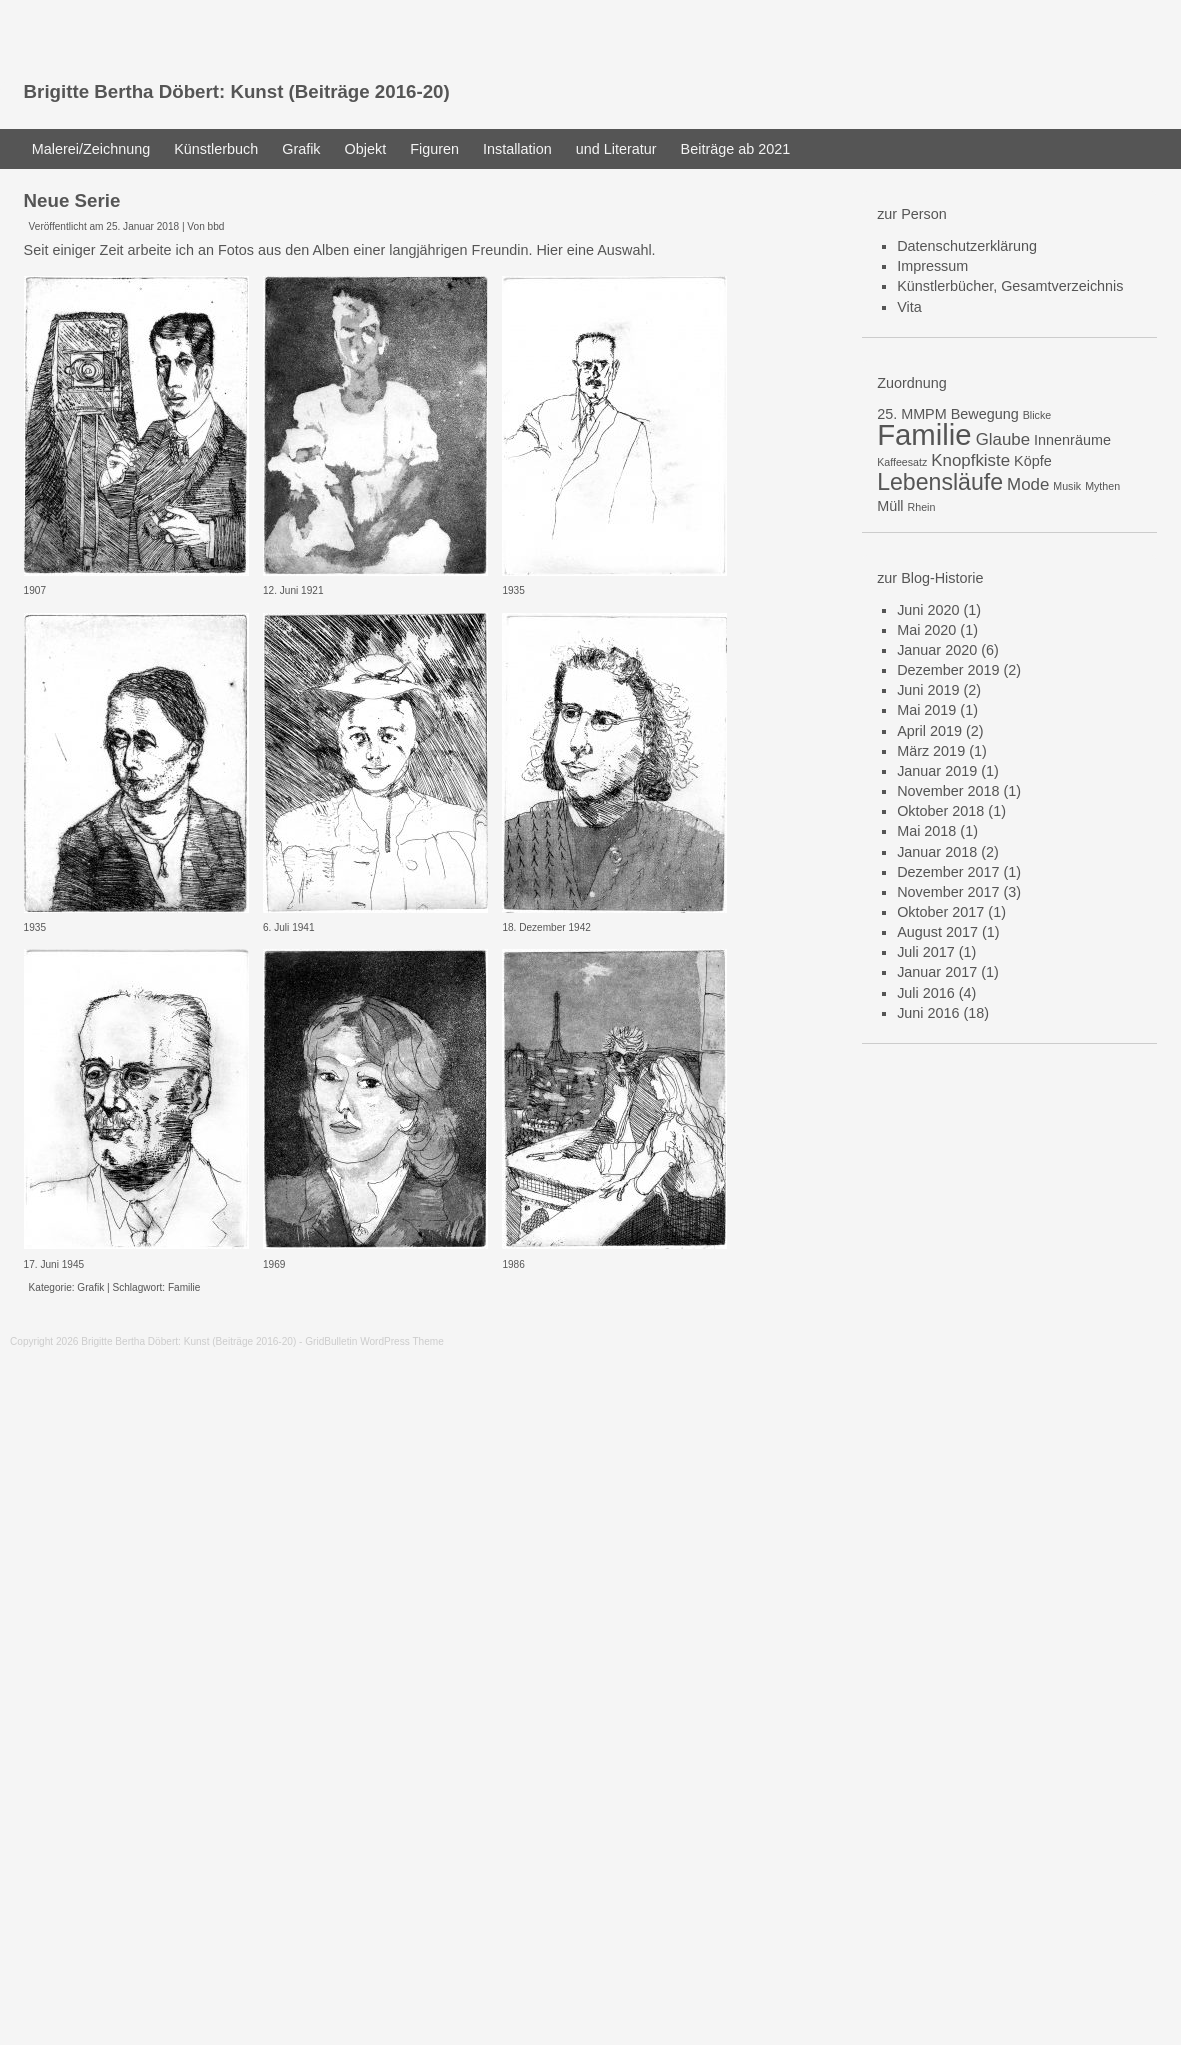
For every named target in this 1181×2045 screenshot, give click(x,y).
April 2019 (929, 731)
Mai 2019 (926, 710)
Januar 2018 (937, 852)
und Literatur (616, 149)
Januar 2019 (937, 771)
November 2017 (948, 892)
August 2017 (937, 932)
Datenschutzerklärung (967, 246)
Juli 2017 (926, 952)
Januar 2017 (937, 972)
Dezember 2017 (948, 872)
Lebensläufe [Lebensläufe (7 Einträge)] (940, 482)
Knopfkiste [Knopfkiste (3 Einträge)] (970, 460)
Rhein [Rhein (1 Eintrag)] (922, 507)
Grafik (301, 149)
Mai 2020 (926, 630)
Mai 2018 (926, 831)
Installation (517, 149)
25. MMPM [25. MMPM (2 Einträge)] (912, 414)
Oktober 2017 (940, 912)
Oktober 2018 (940, 811)
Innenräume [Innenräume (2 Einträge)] (1072, 440)
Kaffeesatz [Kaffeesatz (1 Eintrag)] (902, 462)
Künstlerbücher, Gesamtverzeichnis (1010, 286)
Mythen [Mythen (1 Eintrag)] (1102, 486)
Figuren (434, 149)
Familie (184, 1287)
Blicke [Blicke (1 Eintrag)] (1037, 415)
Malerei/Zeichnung (91, 149)
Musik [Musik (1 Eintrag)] (1067, 486)
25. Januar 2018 (142, 226)
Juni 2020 (928, 610)
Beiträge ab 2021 (736, 149)
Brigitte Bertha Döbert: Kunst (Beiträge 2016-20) (237, 91)
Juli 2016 (926, 993)
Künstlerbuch (216, 149)
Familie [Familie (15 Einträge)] (924, 434)
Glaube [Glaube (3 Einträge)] (1003, 439)
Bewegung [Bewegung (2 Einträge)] (985, 414)
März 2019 (931, 751)
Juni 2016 (928, 1013)
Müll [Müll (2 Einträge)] (890, 506)
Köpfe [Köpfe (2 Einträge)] (1033, 461)
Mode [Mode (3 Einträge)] (1028, 484)
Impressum (932, 266)
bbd (216, 226)
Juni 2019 (928, 690)
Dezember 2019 (948, 670)
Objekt (366, 149)
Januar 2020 (937, 650)
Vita (909, 307)
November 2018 (948, 791)
